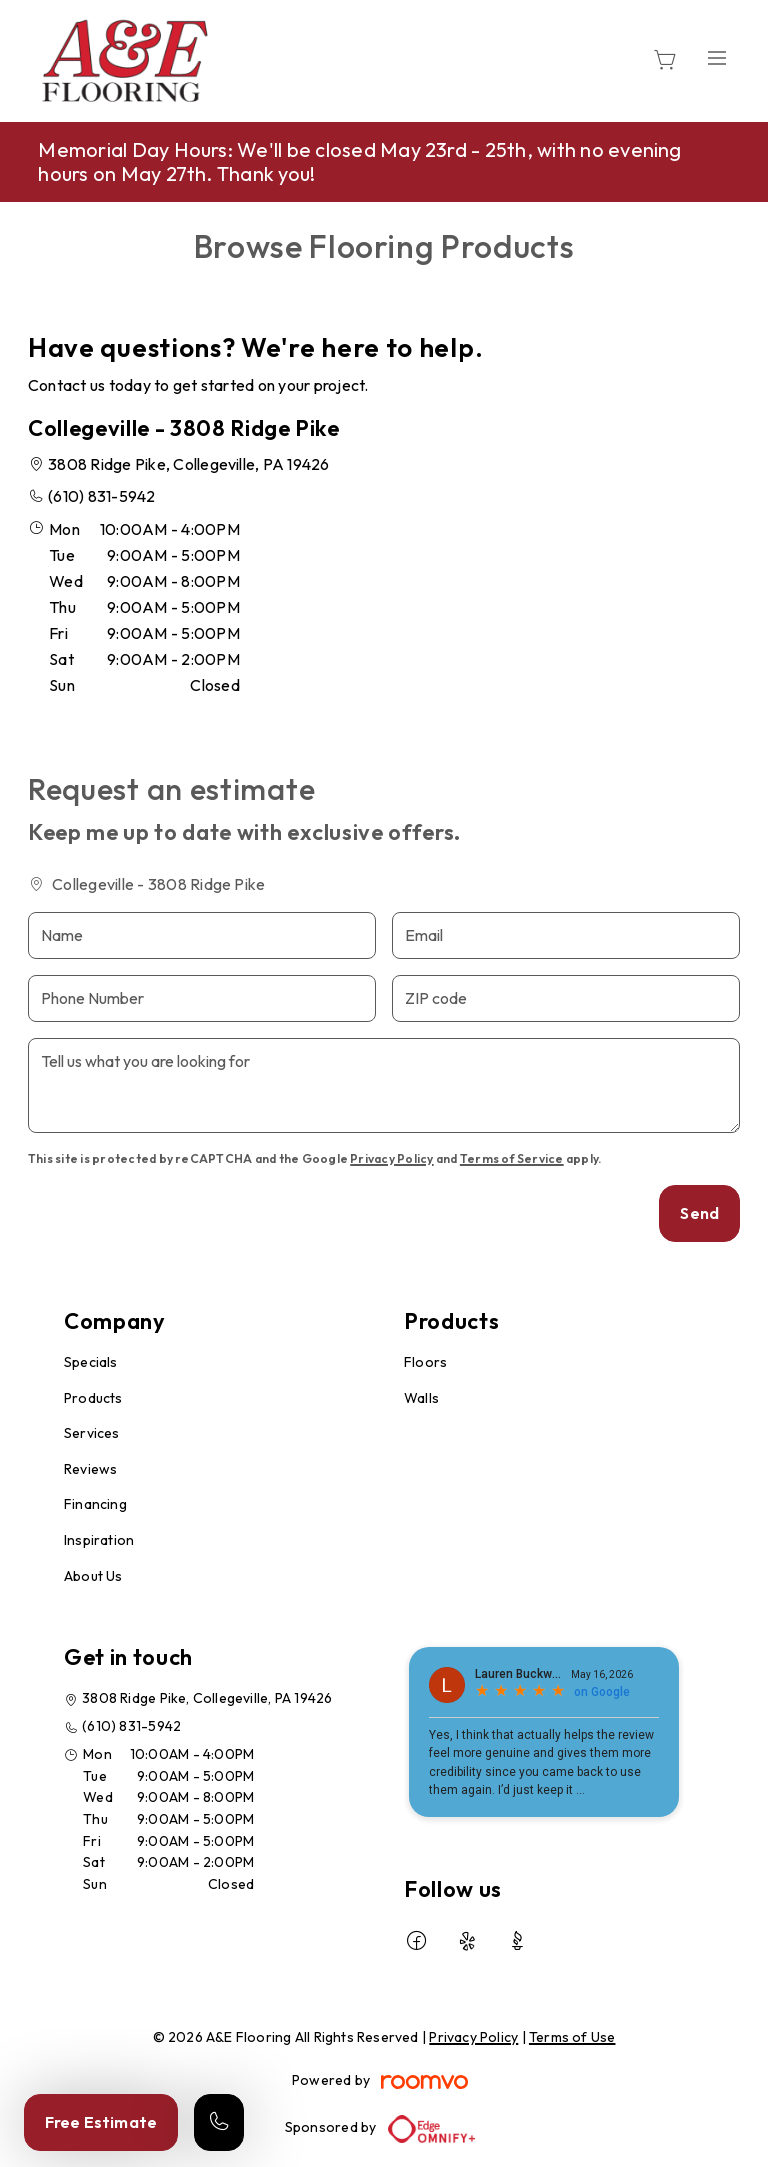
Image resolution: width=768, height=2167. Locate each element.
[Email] (566, 935)
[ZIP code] (566, 998)
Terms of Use (572, 2037)
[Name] (202, 935)
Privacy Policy (391, 1158)
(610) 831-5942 (101, 496)
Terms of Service (512, 1158)
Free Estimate (101, 2122)
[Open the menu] (717, 57)
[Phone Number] (202, 998)
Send (699, 1213)
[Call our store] (219, 2122)
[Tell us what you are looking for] (384, 1085)
